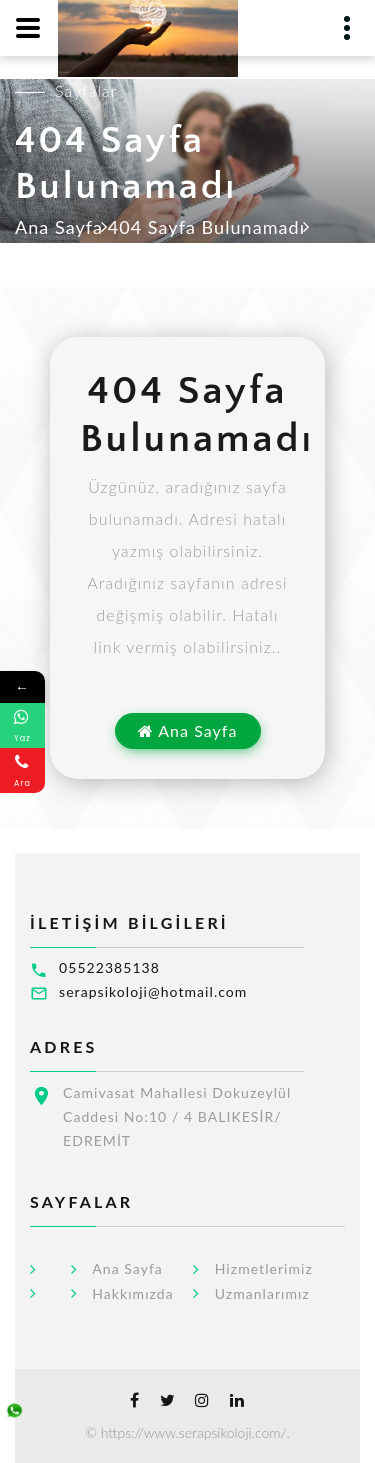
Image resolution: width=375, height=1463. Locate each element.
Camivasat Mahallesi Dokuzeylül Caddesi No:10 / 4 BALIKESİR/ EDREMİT (177, 1116)
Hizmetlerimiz (264, 1269)
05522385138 (109, 967)
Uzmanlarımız (262, 1294)
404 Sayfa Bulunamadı (206, 227)
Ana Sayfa (59, 227)
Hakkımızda (132, 1294)
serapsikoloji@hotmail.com (153, 991)
